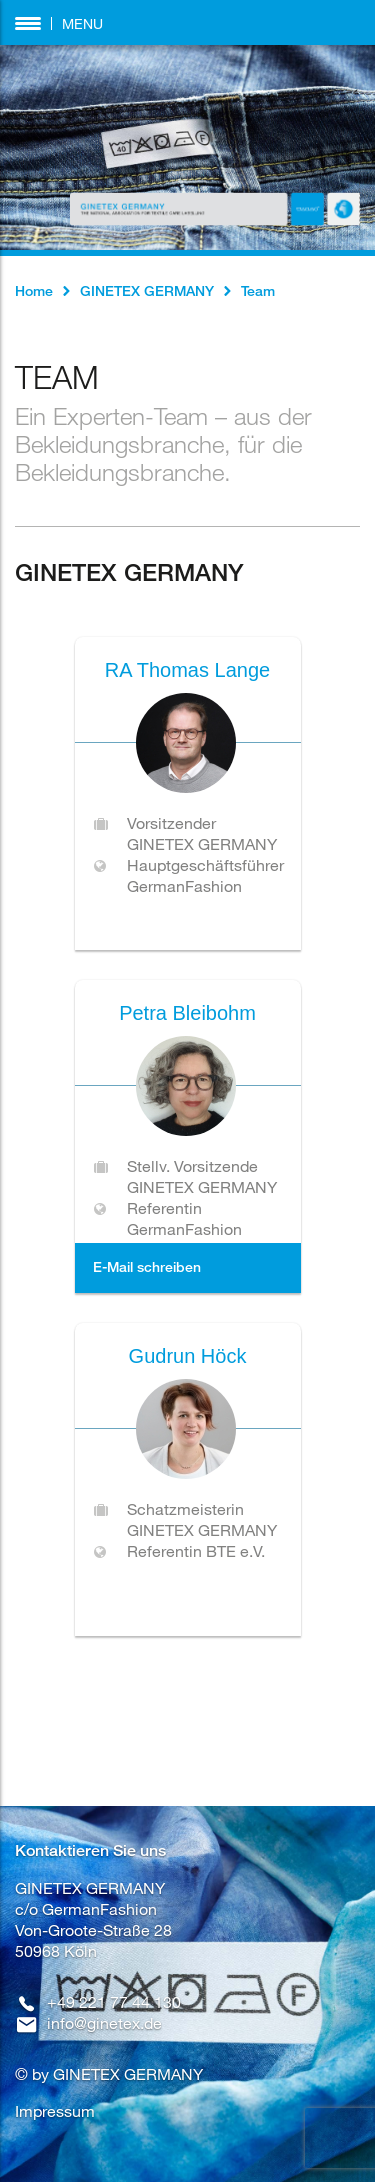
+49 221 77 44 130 (114, 2001)
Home (34, 290)
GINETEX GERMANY (147, 290)
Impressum (55, 2110)
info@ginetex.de (104, 2022)
